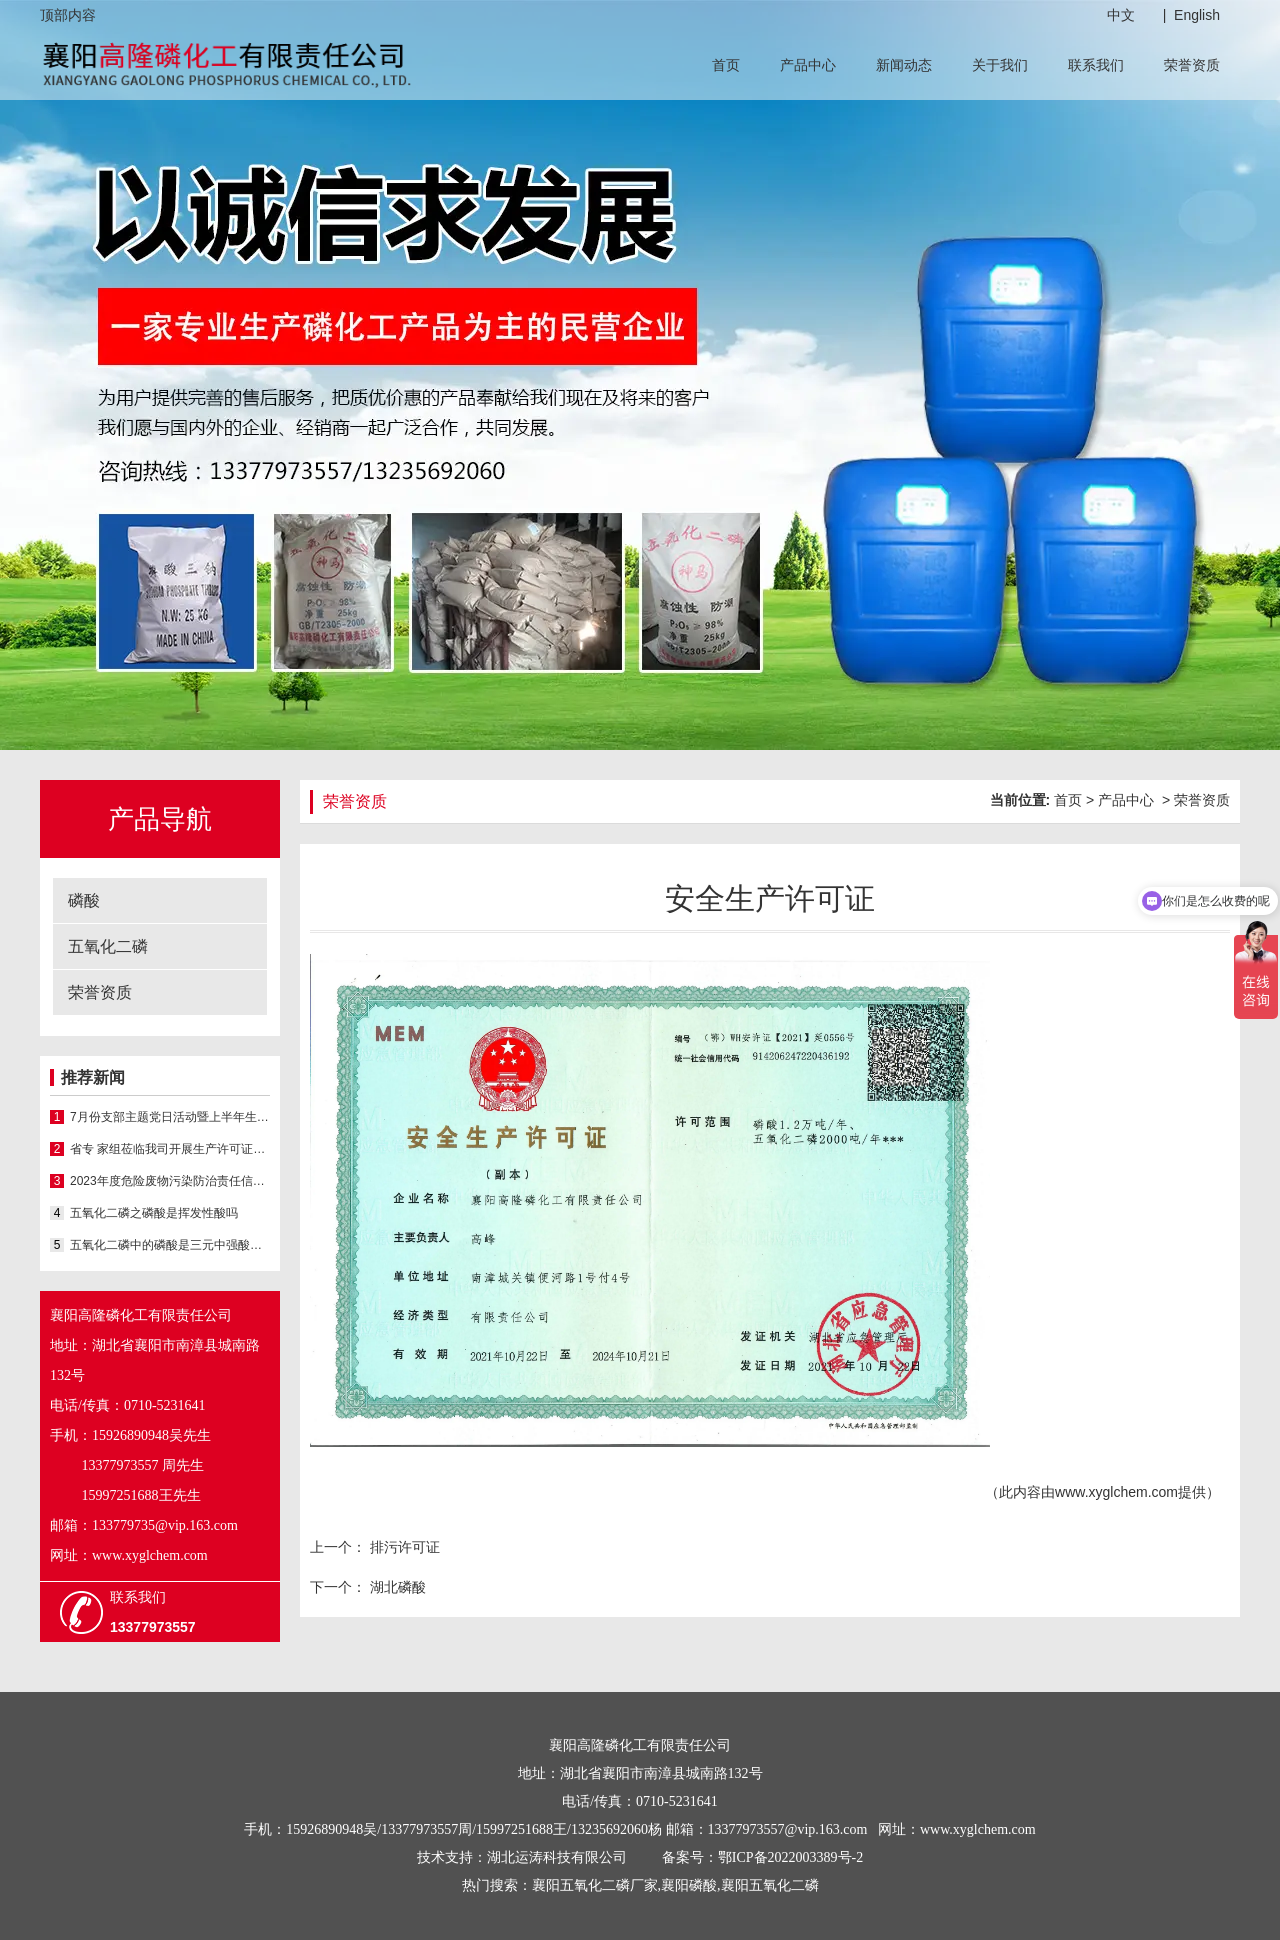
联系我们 (1096, 65)
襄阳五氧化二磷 (770, 1885)
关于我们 (1000, 65)
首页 (726, 65)
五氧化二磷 (108, 946)
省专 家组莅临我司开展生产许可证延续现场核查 (170, 1149)
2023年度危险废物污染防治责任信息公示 (170, 1181)
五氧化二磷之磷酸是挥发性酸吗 (154, 1213)
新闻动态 (904, 65)
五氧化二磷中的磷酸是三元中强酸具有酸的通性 (170, 1245)
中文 (1121, 15)
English (1197, 15)
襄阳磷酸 (689, 1885)
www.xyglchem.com (1116, 1492)
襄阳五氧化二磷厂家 (595, 1885)
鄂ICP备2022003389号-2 (790, 1857)
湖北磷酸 (396, 1587)
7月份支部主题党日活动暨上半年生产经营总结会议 (170, 1117)
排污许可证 (403, 1547)
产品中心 (808, 65)
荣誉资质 (1192, 65)
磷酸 (84, 900)
